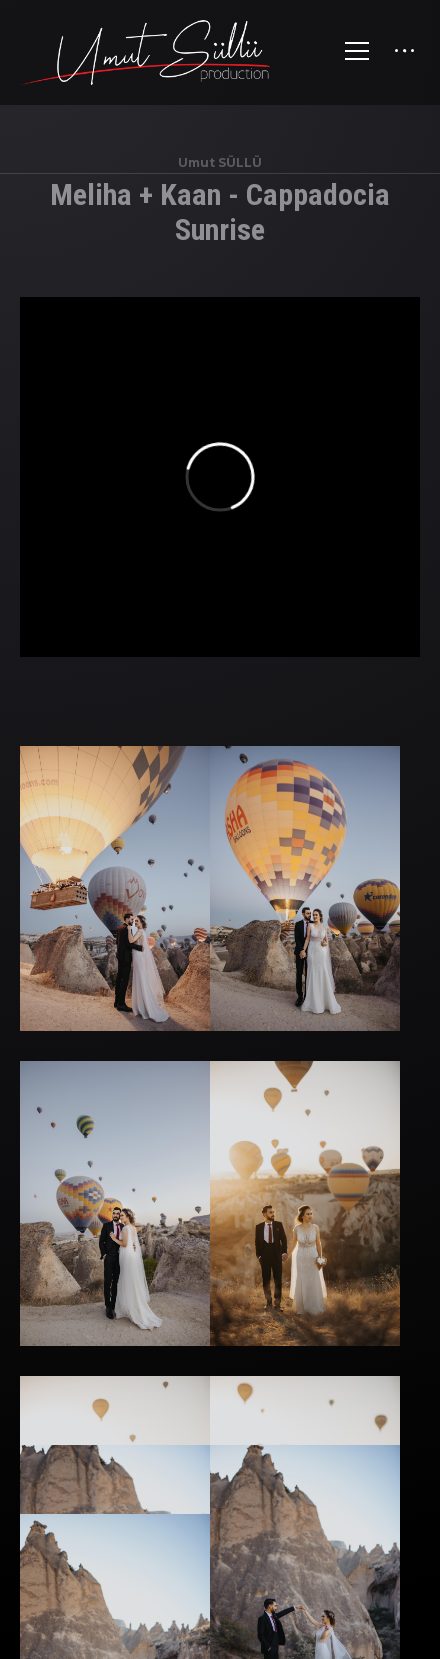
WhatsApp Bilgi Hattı (250, 1571)
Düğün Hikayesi (225, 1534)
